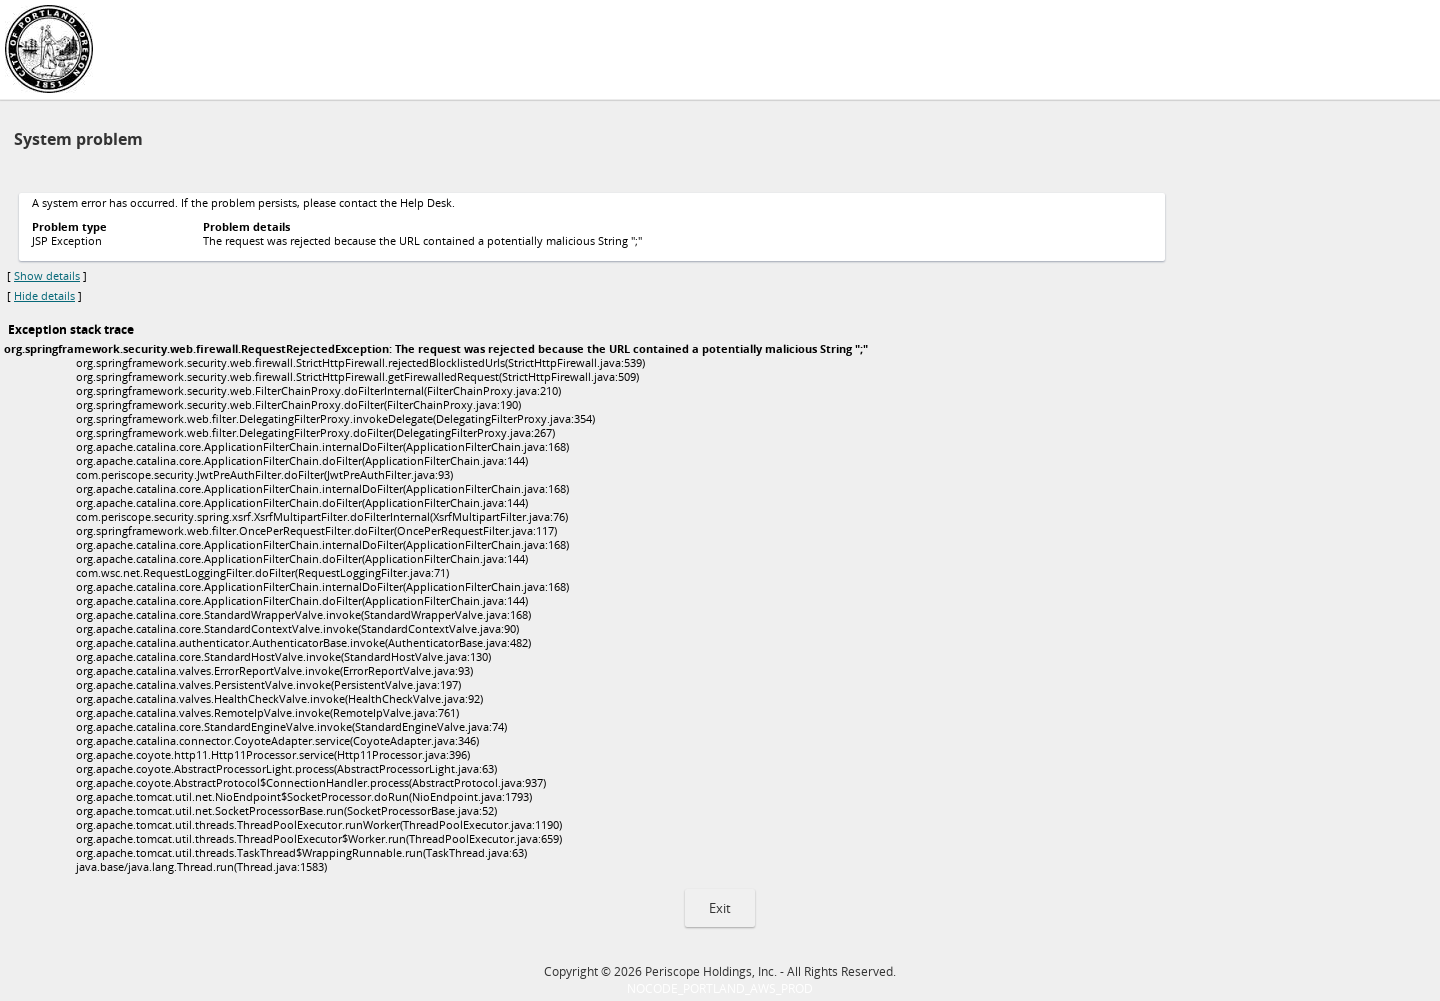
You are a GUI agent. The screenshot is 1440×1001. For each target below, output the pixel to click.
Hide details (44, 296)
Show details (47, 276)
